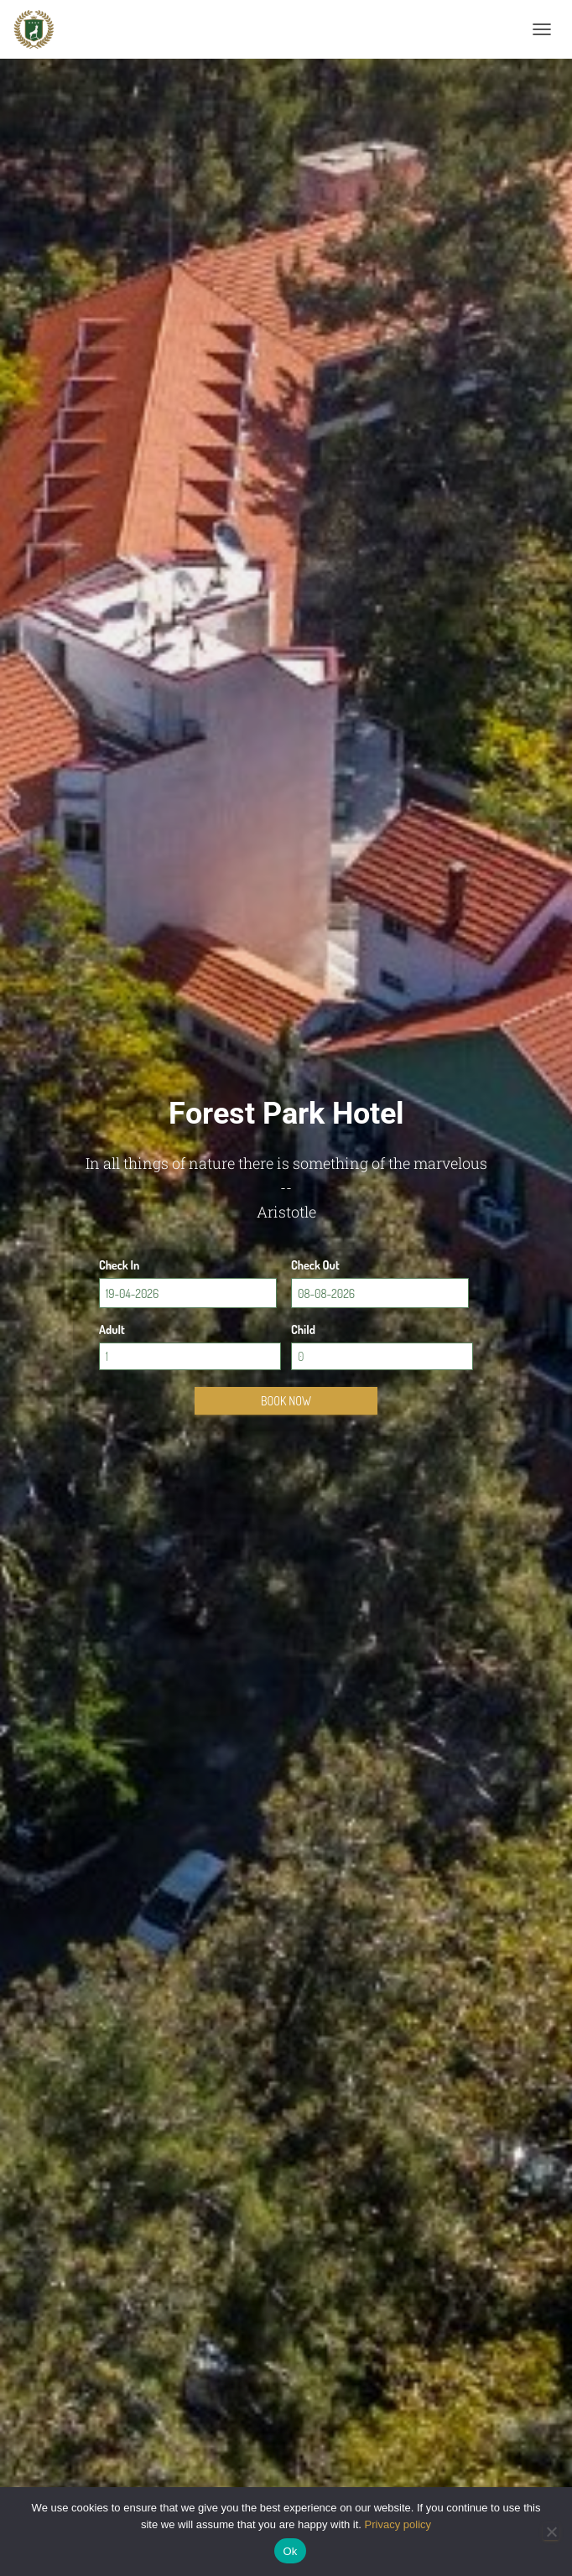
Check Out (315, 1265)
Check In (119, 1265)
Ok (290, 2551)
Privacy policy (398, 2524)
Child (303, 1329)
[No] (551, 2531)
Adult (112, 1329)
